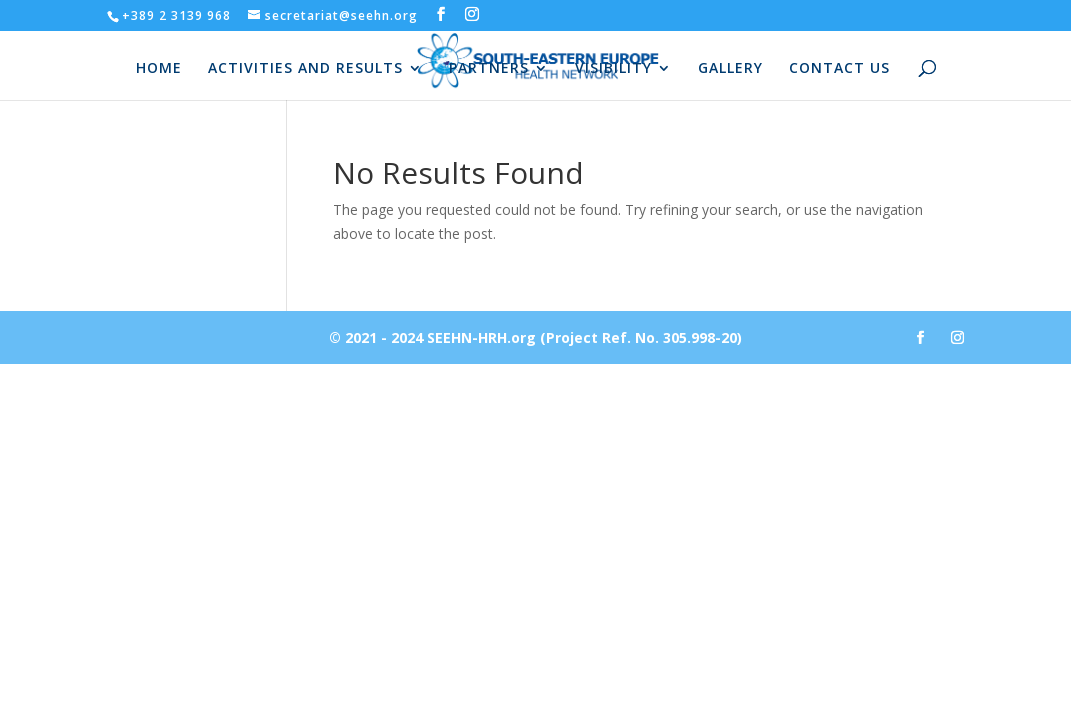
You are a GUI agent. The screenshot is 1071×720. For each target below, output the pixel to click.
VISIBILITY (613, 69)
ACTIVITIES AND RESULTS (305, 69)
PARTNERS (489, 69)
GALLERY (730, 69)
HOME (159, 69)
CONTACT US (839, 69)
